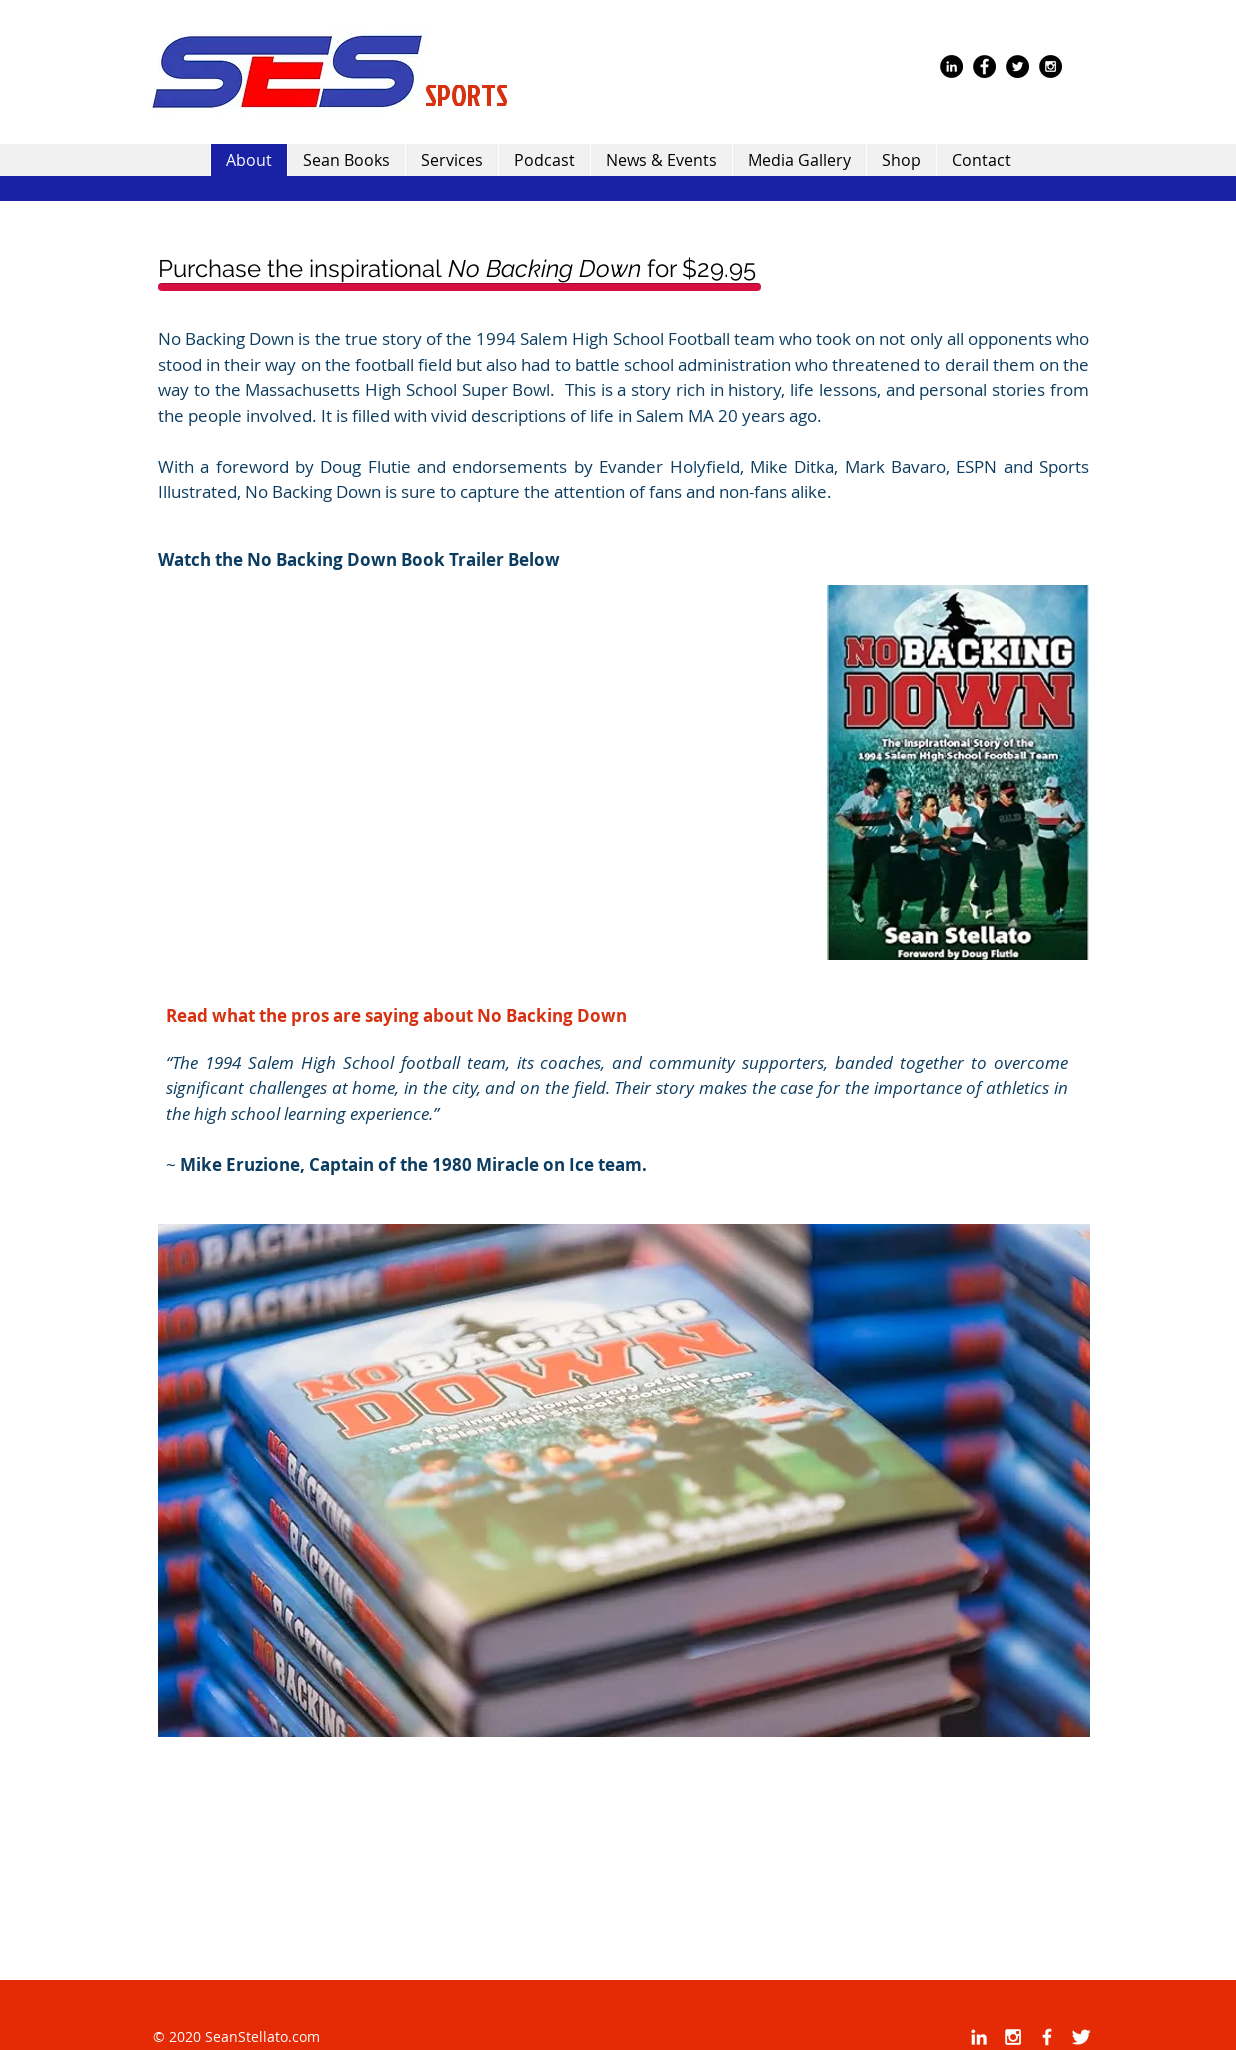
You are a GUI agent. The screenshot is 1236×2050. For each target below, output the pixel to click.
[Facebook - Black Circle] (984, 66)
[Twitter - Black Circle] (1017, 66)
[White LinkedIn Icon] (979, 2037)
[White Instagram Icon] (1013, 2037)
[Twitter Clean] (1081, 2037)
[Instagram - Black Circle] (1050, 66)
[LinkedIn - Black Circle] (951, 66)
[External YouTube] (486, 774)
